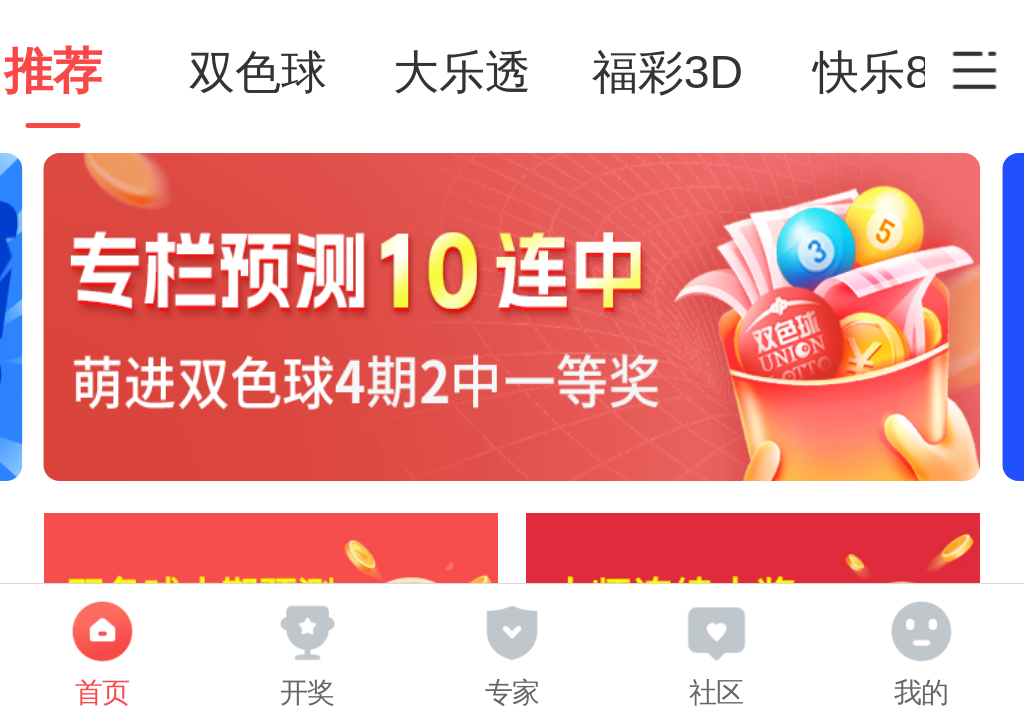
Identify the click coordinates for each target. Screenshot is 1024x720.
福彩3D (716, 72)
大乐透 (512, 72)
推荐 (102, 71)
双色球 (307, 72)
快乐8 (922, 72)
